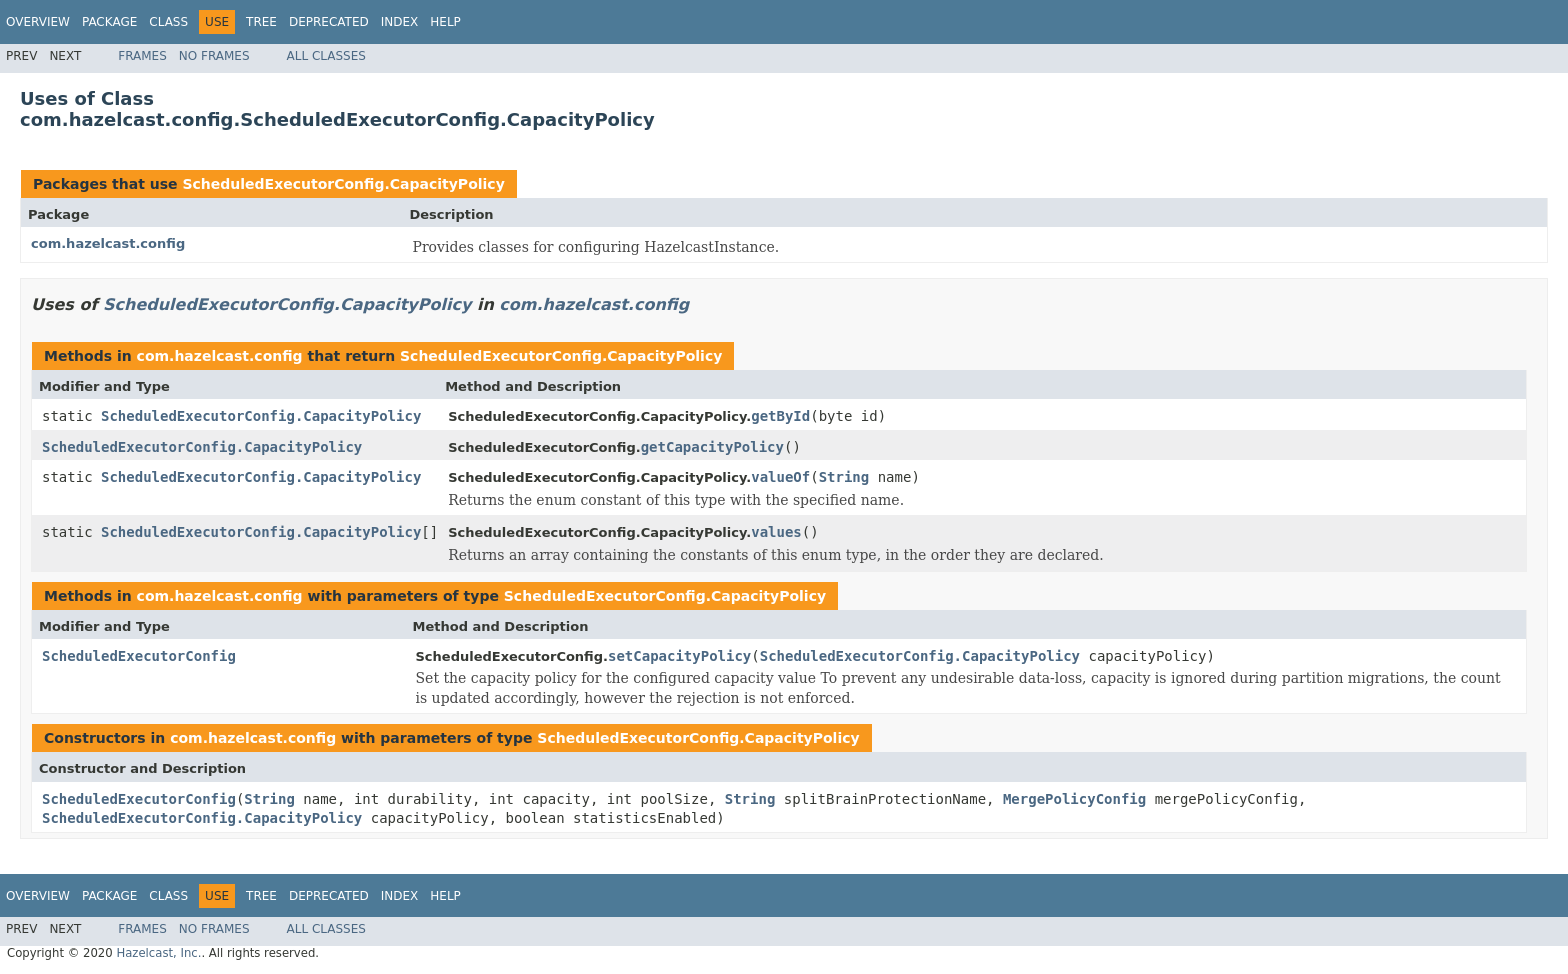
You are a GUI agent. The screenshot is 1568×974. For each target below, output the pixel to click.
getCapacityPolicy (712, 447)
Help (445, 22)
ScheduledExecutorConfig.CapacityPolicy (343, 184)
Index (400, 22)
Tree (261, 22)
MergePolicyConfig (1074, 799)
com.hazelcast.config (108, 243)
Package (109, 22)
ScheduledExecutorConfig (139, 656)
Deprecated (329, 22)
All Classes (326, 56)
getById (780, 416)
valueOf (780, 477)
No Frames (214, 56)
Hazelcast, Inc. (158, 953)
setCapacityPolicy (679, 656)
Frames (142, 56)
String (844, 477)
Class (168, 22)
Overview (38, 22)
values (776, 532)
